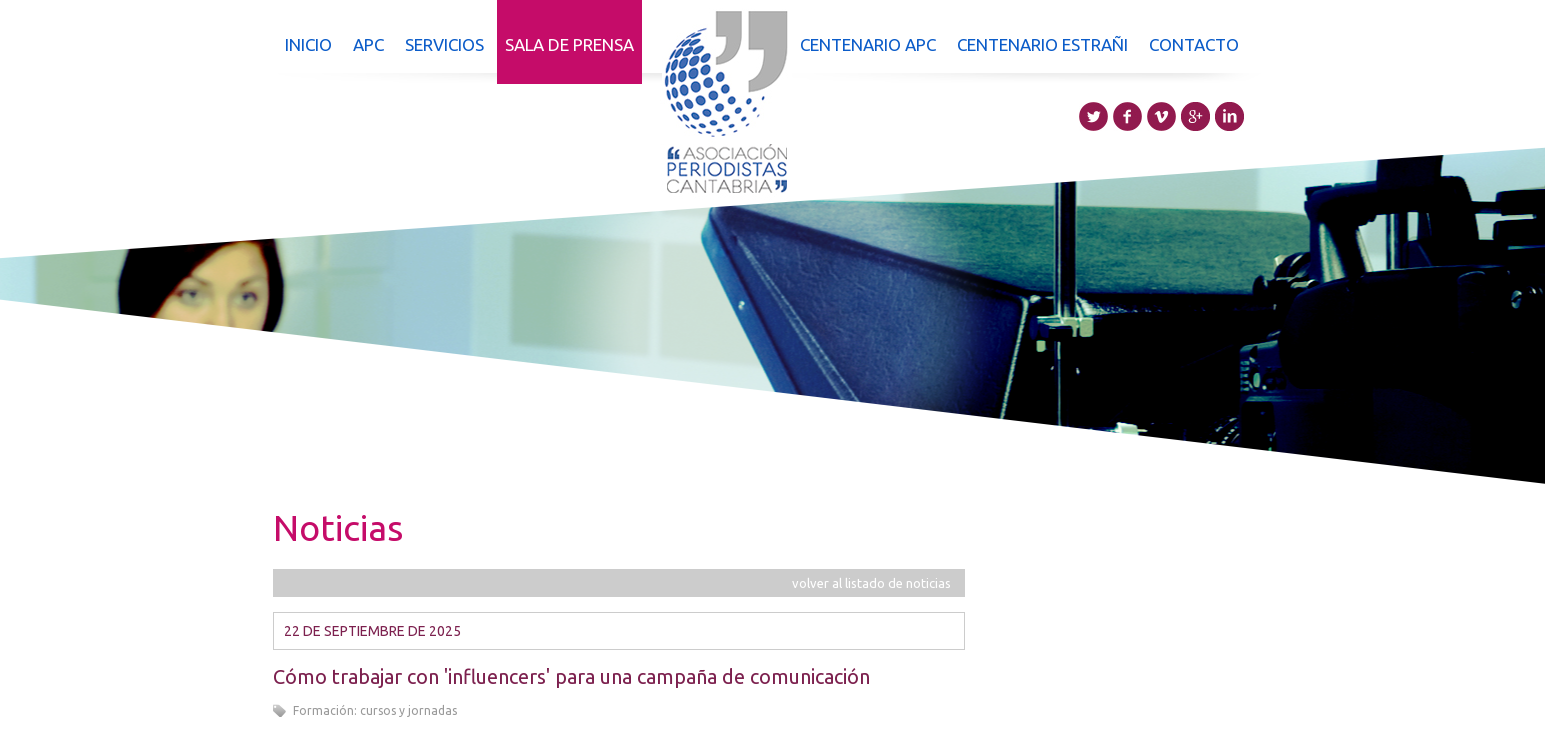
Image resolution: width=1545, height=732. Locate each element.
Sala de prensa (569, 44)
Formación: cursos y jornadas (375, 710)
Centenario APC (868, 44)
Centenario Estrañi (1042, 44)
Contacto (1194, 44)
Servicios (444, 44)
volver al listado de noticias (871, 583)
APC (368, 44)
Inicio (308, 44)
